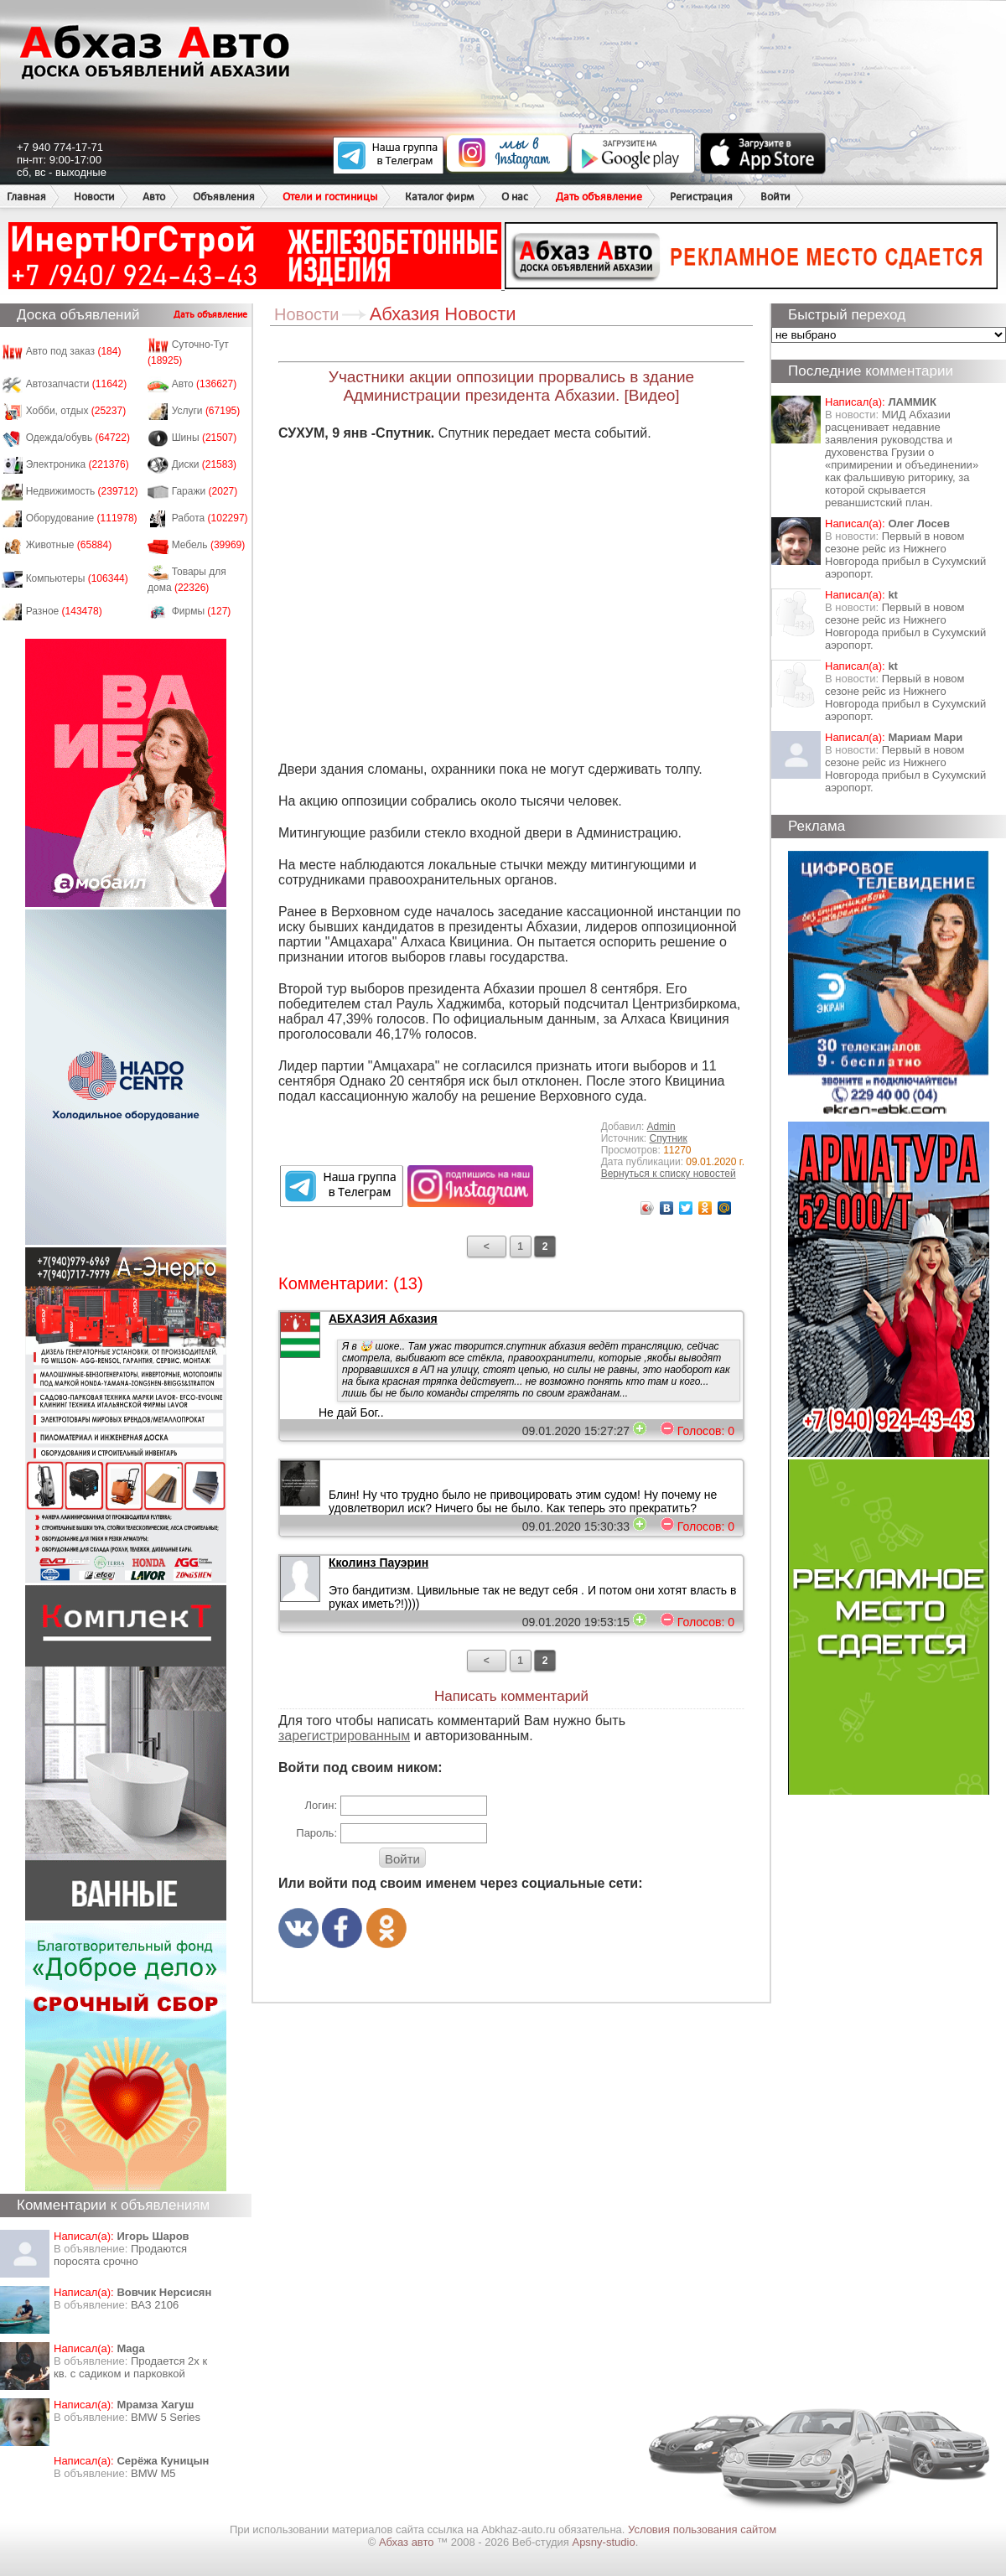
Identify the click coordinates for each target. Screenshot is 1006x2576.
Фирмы (201, 611)
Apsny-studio (603, 2542)
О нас (514, 196)
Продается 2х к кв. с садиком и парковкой (130, 2367)
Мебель (209, 545)
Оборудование (81, 518)
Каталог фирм (439, 196)
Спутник (668, 1138)
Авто (154, 196)
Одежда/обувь (78, 437)
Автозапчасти (76, 384)
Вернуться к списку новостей (668, 1173)
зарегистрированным (344, 1736)
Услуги (206, 411)
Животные (69, 545)
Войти (775, 196)
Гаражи (205, 491)
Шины (204, 437)
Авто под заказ (74, 351)
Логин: (320, 1805)
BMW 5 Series (165, 2417)
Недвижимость (82, 491)
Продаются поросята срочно (120, 2255)
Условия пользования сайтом (702, 2529)
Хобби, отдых (76, 411)
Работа (210, 518)
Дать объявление (599, 196)
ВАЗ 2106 (155, 2305)
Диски (204, 464)
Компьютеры (77, 578)
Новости (94, 196)
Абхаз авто (408, 2542)
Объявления (224, 196)
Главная (26, 196)
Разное (64, 611)
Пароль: (316, 1833)
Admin (661, 1127)
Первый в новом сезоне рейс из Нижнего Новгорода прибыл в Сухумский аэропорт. (905, 555)
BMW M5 (153, 2473)
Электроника (77, 464)
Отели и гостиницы (330, 196)
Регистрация (701, 196)
